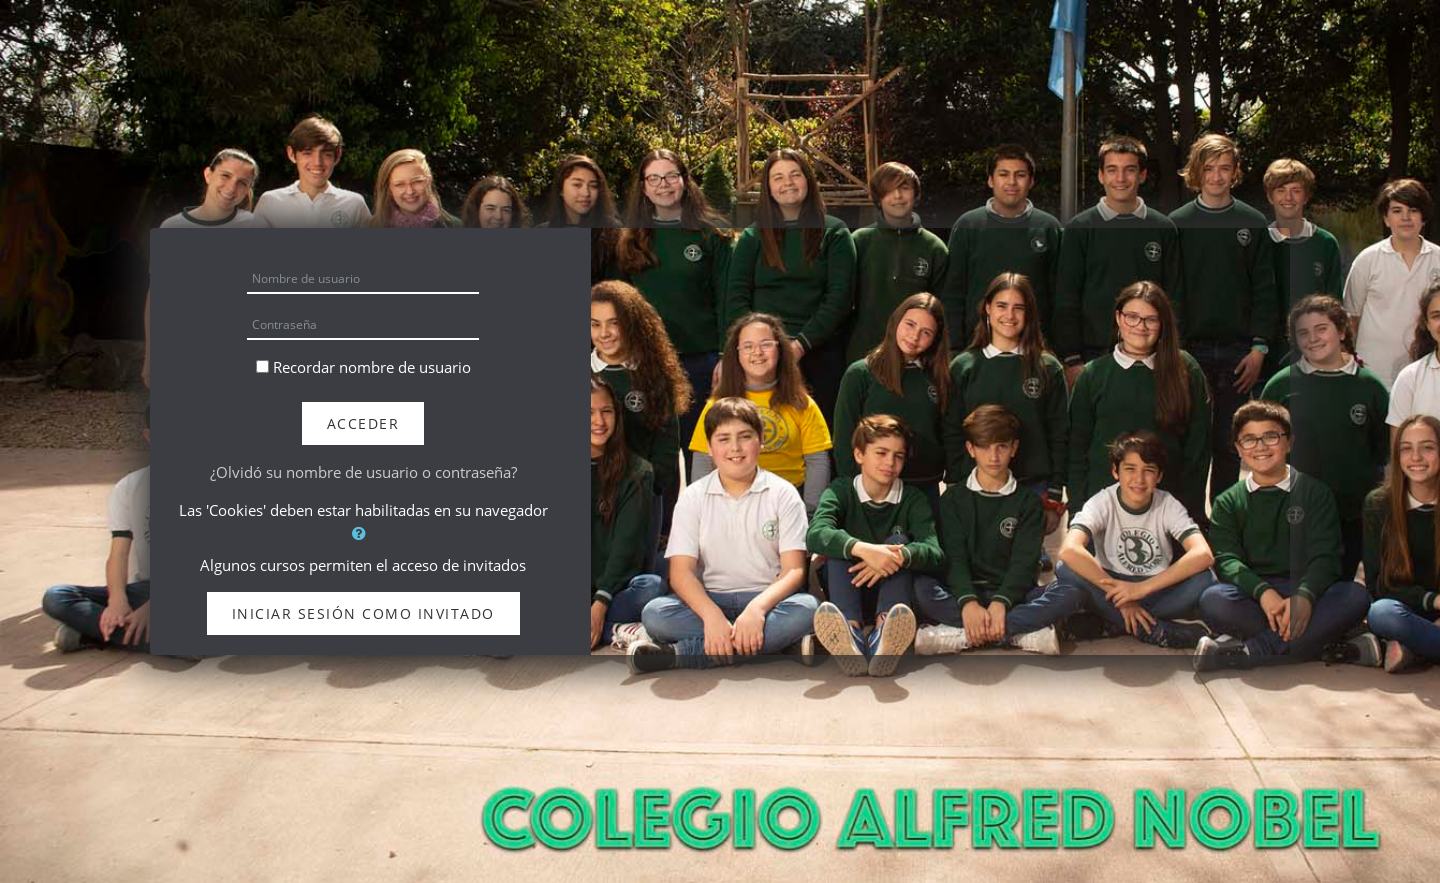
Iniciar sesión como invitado (363, 613)
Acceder (363, 423)
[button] (363, 533)
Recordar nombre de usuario (372, 367)
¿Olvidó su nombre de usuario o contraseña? (363, 472)
